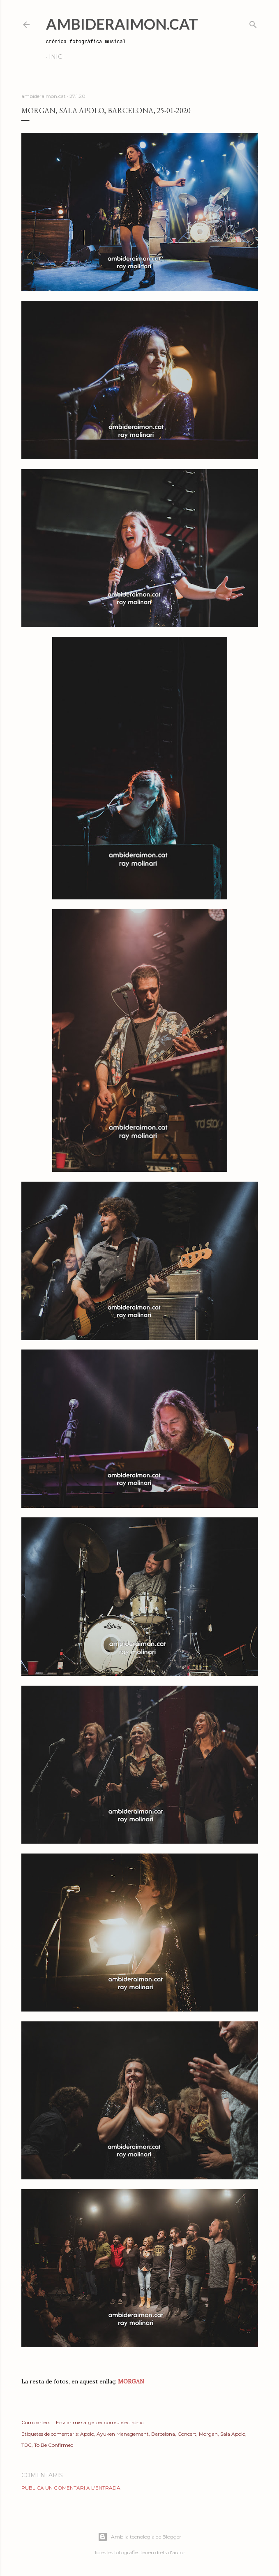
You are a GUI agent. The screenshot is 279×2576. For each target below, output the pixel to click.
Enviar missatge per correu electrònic (99, 2422)
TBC (26, 2445)
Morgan (208, 2434)
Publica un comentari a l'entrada (70, 2488)
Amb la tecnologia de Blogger (139, 2537)
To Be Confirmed (54, 2445)
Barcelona (163, 2434)
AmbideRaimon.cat (122, 24)
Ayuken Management (123, 2434)
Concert (187, 2434)
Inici (56, 56)
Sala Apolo (232, 2434)
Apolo (87, 2434)
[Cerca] (253, 23)
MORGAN (131, 2381)
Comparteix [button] (35, 2422)
